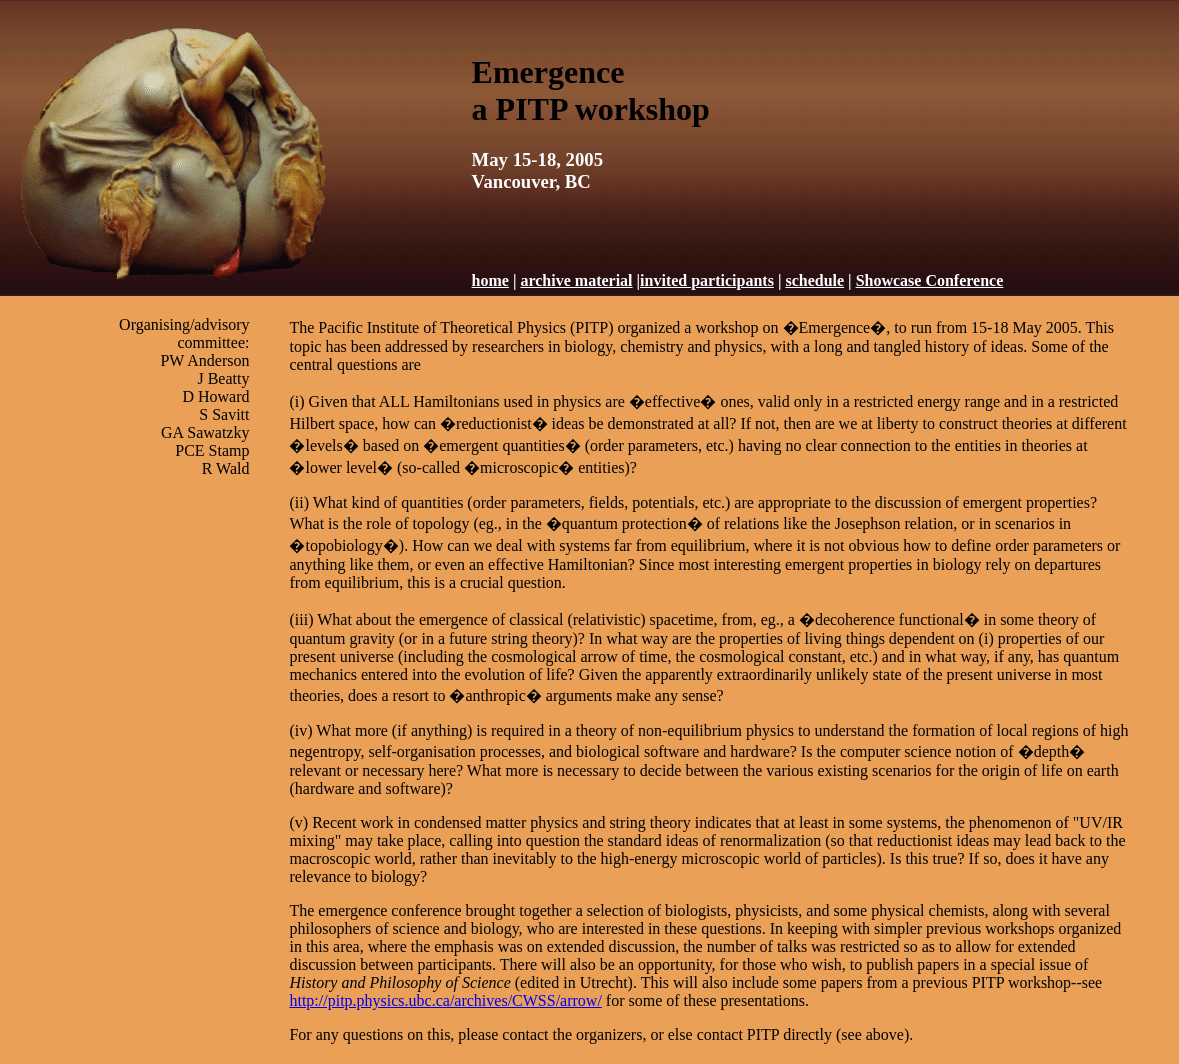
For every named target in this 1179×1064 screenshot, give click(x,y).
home (490, 280)
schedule (814, 280)
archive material (576, 280)
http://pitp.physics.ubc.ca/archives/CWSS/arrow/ (445, 1000)
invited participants (707, 280)
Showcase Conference (930, 280)
